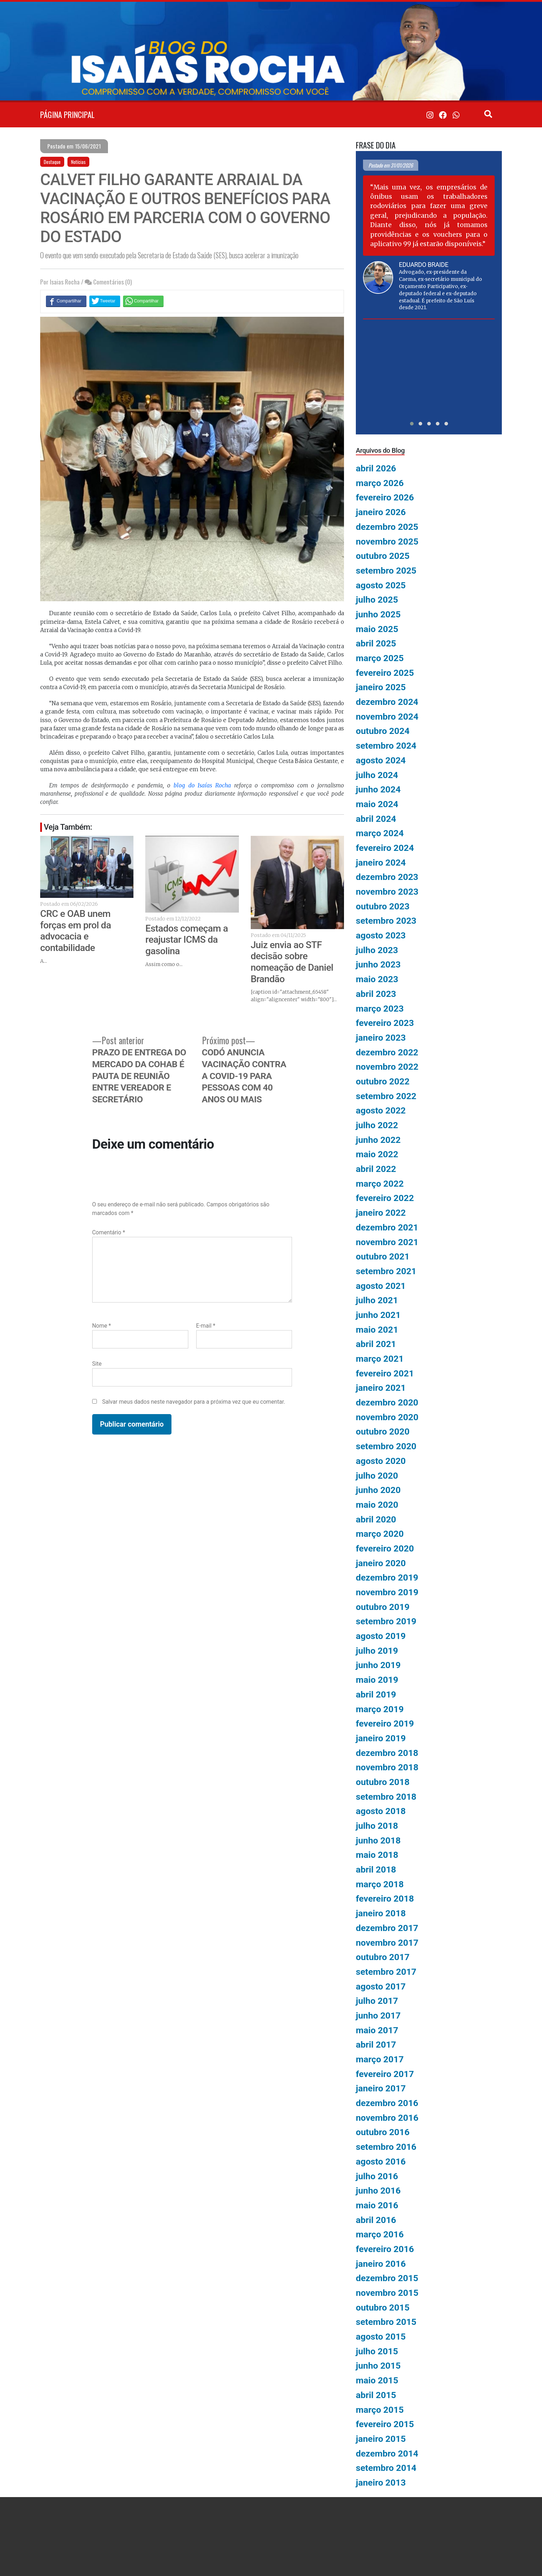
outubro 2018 (383, 1782)
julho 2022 (377, 1125)
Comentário (108, 1232)
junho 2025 (378, 614)
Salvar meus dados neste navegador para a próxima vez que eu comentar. (193, 1401)
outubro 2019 (383, 1607)
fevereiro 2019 (385, 1723)
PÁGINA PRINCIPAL (67, 114)
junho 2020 (378, 1490)
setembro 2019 (386, 1621)
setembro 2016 (386, 2147)
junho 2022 (378, 1140)
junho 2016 (378, 2190)
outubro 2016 (383, 2132)
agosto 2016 (381, 2161)
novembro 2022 (387, 1066)
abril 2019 (376, 1694)
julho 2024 (377, 775)
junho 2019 (378, 1665)
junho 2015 (378, 2365)
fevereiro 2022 (385, 1198)
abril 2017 (376, 2044)
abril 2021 (376, 1344)
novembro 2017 (387, 1942)
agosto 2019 (381, 1636)
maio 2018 (377, 1855)
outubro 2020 (383, 1431)
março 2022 (380, 1183)
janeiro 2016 (381, 2264)
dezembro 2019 (387, 1577)
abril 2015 (376, 2395)
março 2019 (380, 1709)
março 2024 (380, 833)
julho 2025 (377, 599)
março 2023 (380, 1008)
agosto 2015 (381, 2336)
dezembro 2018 (387, 1753)
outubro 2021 (383, 1256)
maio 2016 (377, 2205)
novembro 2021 (387, 1242)
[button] (411, 423)
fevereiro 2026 (385, 497)
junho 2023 (378, 964)
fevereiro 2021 (385, 1373)
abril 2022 (376, 1169)
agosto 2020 (381, 1461)
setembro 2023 (386, 920)
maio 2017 (377, 2030)
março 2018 (380, 1884)
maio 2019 (377, 1680)
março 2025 (380, 658)
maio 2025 (377, 629)
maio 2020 (377, 1504)
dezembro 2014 (387, 2453)
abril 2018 (376, 1869)
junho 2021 (378, 1315)
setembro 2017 (386, 1972)
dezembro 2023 (387, 877)
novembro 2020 (387, 1417)
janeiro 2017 (381, 2088)
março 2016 (380, 2234)
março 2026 (380, 483)
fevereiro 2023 (385, 1023)
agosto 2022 (381, 1110)
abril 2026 (376, 468)
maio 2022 (377, 1154)
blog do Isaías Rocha (202, 785)
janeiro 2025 (381, 687)
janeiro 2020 (381, 1563)
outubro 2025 (383, 556)
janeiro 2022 (381, 1212)
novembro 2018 (387, 1767)
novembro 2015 (387, 2293)
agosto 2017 (381, 1986)
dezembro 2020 (387, 1402)
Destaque (52, 161)
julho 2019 (377, 1650)
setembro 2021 (386, 1271)
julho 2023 (377, 950)
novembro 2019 (387, 1592)
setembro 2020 (386, 1446)
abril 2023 (376, 994)
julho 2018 (377, 1826)
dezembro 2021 (387, 1227)
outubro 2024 (383, 731)
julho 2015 (377, 2351)
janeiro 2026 (381, 512)
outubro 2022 (383, 1081)
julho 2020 (377, 1475)
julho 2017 (377, 2001)
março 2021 (380, 1358)
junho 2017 (378, 2015)
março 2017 (380, 2059)
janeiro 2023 (381, 1037)
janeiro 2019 (381, 1738)
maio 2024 (377, 804)
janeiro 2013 (381, 2482)
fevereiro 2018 (385, 1898)
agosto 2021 (381, 1286)
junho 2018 (378, 1840)
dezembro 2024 (387, 702)
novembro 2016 (387, 2118)
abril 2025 (376, 643)
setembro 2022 (386, 1096)
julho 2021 (377, 1300)
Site (97, 1363)
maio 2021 (377, 1329)
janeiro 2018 (381, 1913)
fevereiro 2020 (385, 1548)
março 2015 (380, 2410)
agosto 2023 (381, 935)
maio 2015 (377, 2380)
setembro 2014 (386, 2468)
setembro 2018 (386, 1796)
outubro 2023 (383, 906)
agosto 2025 (381, 585)
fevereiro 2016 (385, 2249)
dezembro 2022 (387, 1052)
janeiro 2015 (381, 2439)
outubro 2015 (383, 2307)
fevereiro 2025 (385, 673)
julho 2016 (377, 2176)
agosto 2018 (381, 1811)
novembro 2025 (387, 541)
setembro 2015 (386, 2322)
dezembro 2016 (387, 2103)
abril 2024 (376, 819)
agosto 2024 (381, 760)
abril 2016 (376, 2220)
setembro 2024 (386, 745)
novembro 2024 (387, 716)
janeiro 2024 (381, 862)
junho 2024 (378, 789)
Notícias (78, 161)
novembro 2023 (387, 891)
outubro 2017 (383, 1957)
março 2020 (380, 1534)
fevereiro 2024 (385, 848)
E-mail (206, 1325)
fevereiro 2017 (385, 2074)
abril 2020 (376, 1519)
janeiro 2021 (381, 1388)
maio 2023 (377, 979)
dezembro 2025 (387, 527)
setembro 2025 (386, 570)
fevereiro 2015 (385, 2424)
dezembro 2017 (387, 1928)
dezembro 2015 (387, 2278)
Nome (101, 1325)
